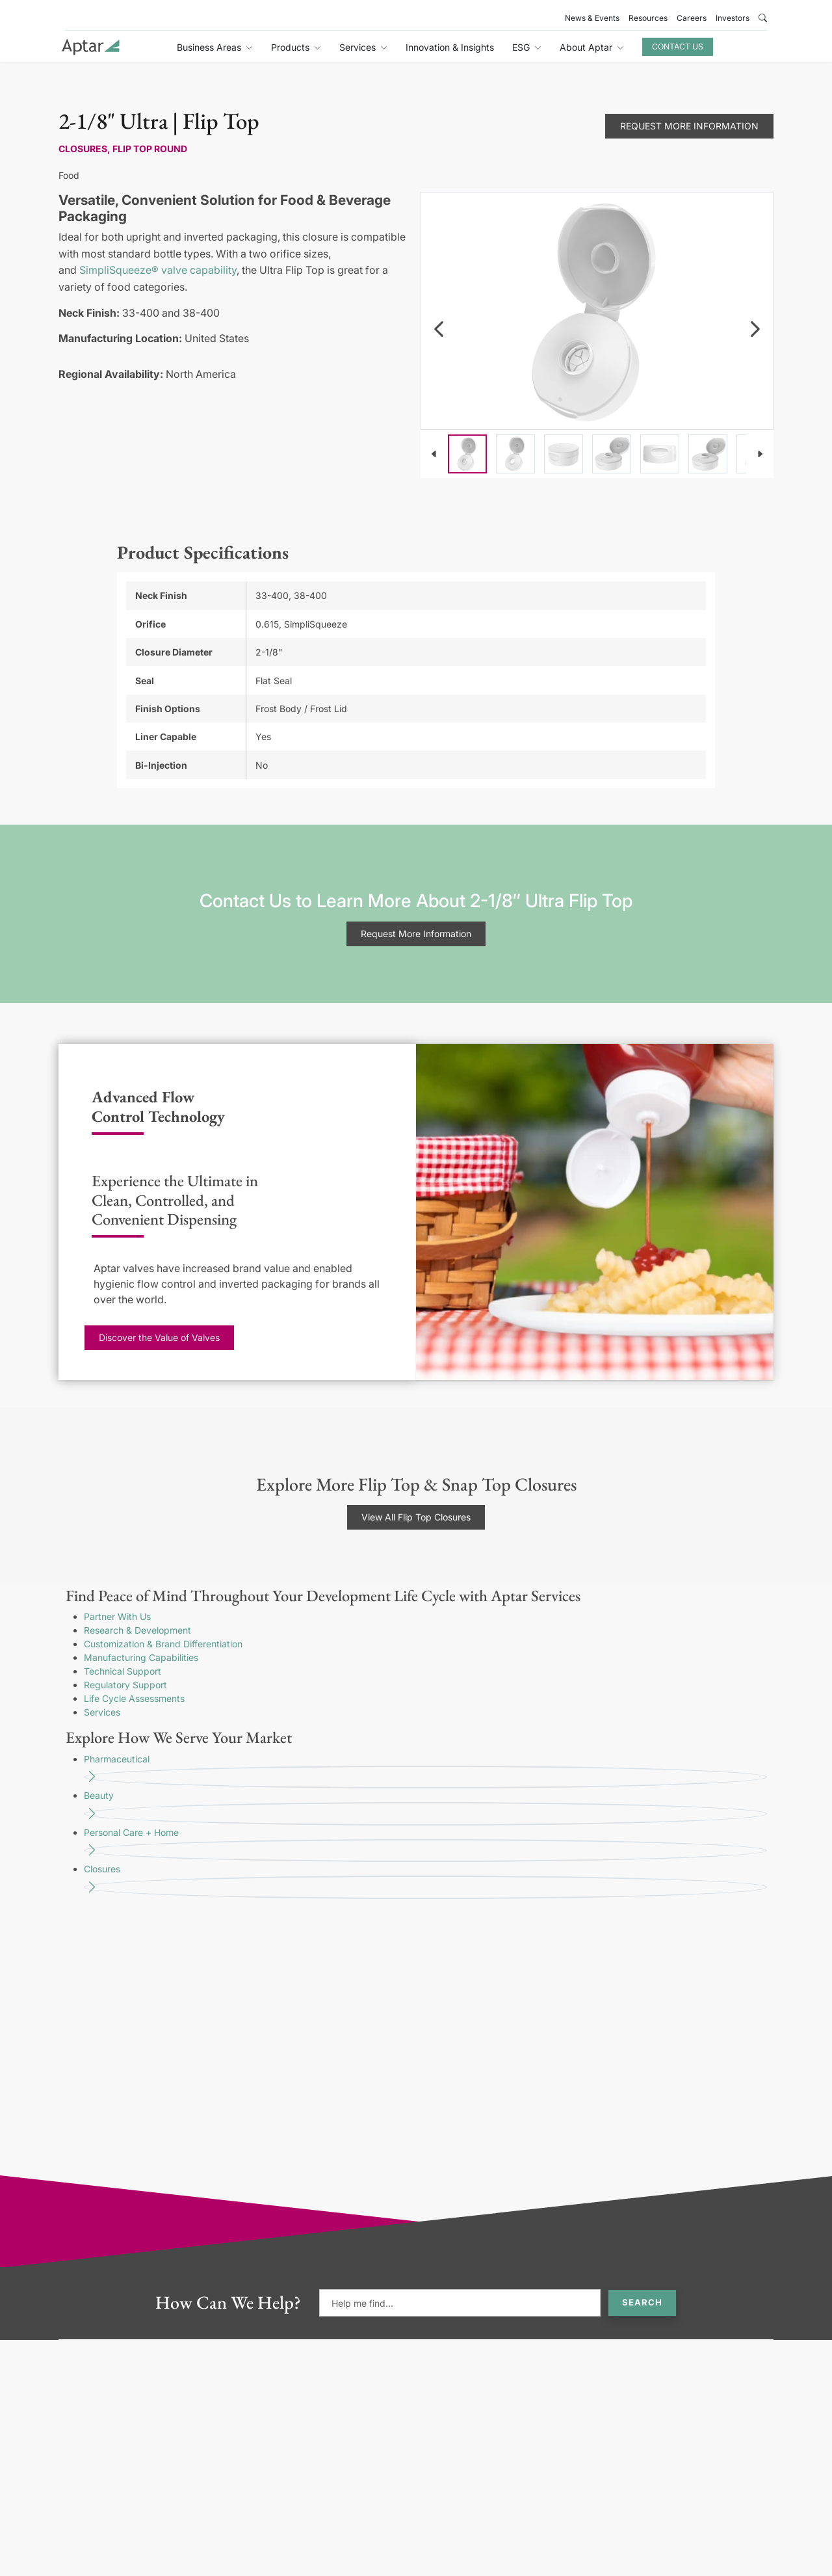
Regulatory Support (125, 1684)
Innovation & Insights (450, 47)
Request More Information (689, 125)
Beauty (425, 1808)
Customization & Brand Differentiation (163, 1643)
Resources (648, 18)
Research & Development (137, 1630)
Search (642, 2302)
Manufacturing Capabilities (141, 1657)
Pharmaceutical (425, 1771)
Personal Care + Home (425, 1845)
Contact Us (677, 46)
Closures (425, 1881)
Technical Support (122, 1671)
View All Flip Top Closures (416, 1516)
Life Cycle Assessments (134, 1698)
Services (102, 1712)
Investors (732, 18)
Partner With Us (117, 1616)
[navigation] (439, 329)
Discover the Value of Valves (159, 1337)
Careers (692, 18)
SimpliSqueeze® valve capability (158, 269)
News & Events (592, 18)
